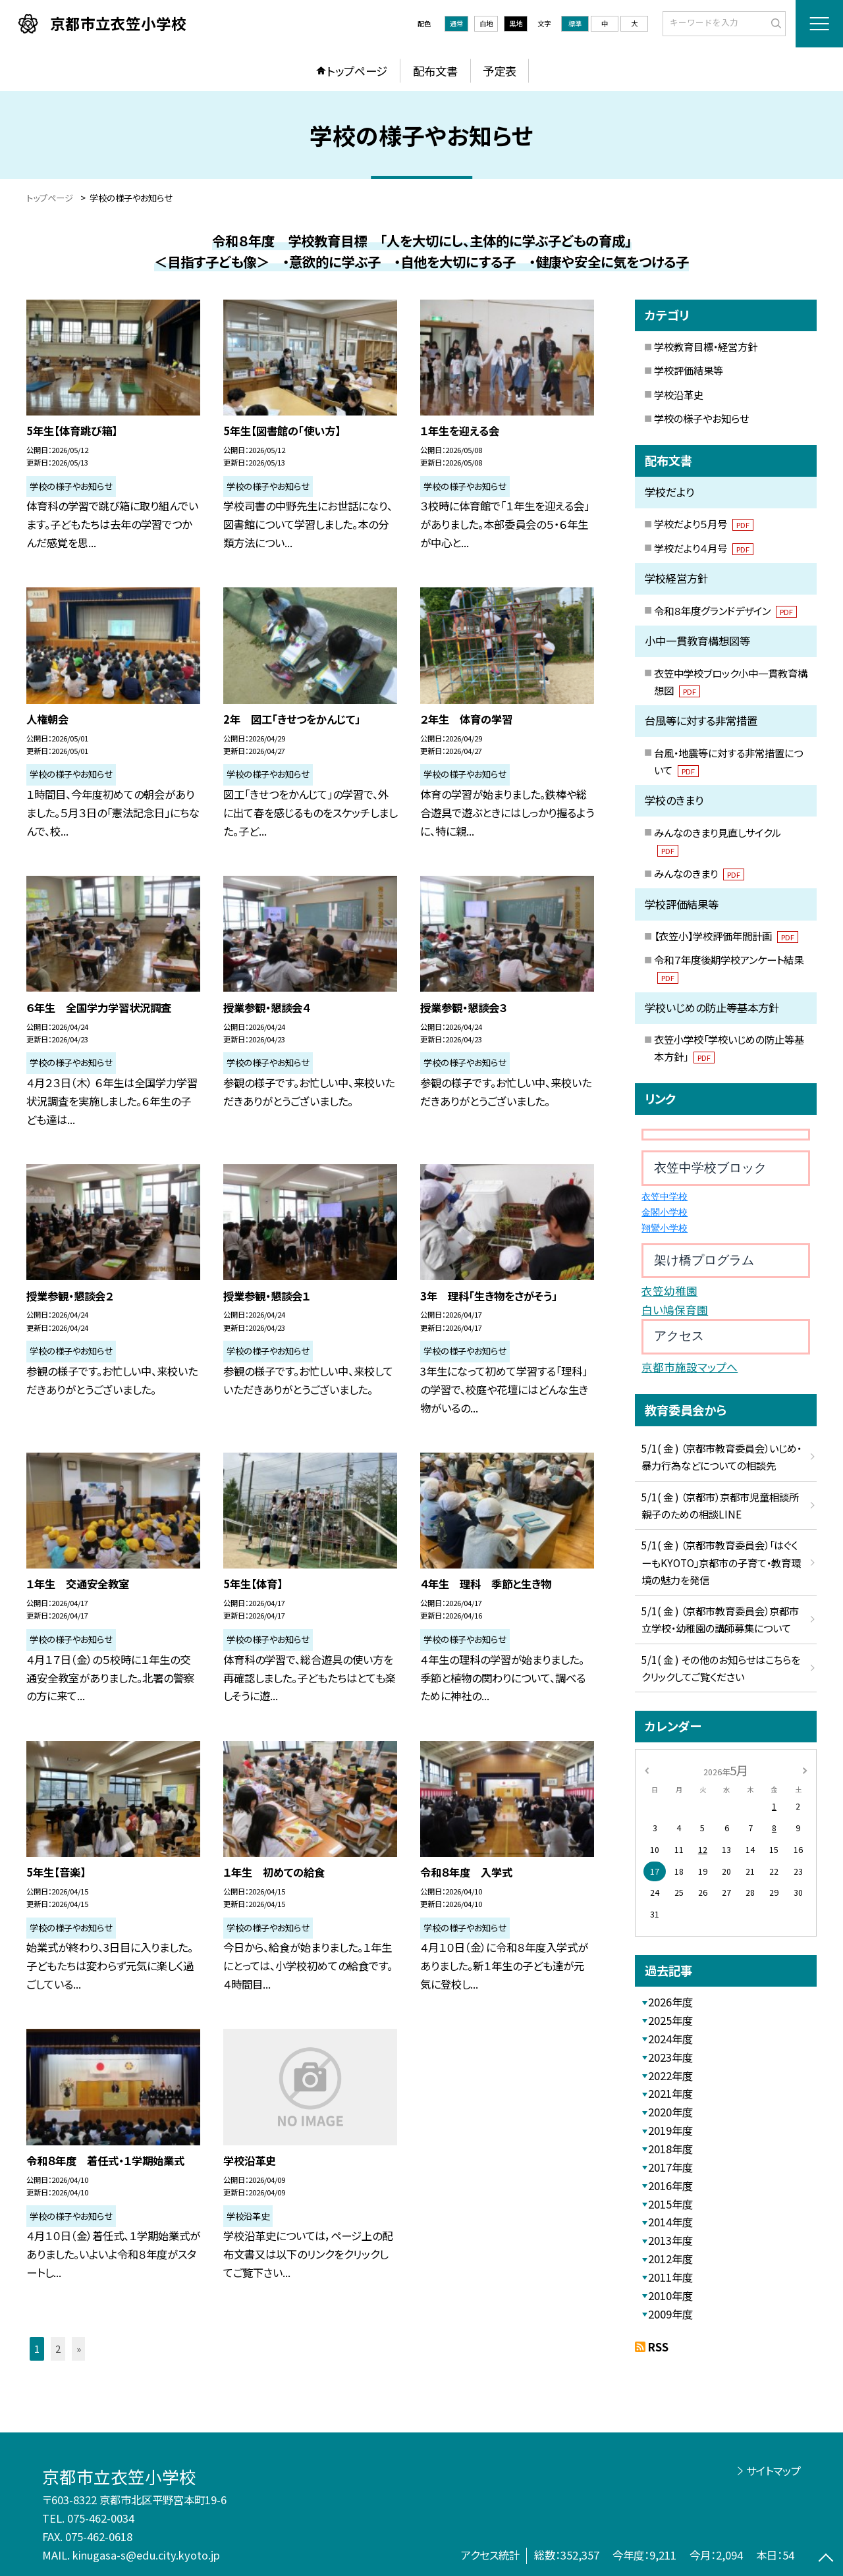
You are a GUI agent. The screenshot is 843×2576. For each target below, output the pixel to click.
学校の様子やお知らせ (701, 418)
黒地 (515, 23)
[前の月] (647, 1770)
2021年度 (670, 2093)
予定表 (499, 71)
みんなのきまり (699, 873)
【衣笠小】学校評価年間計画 (726, 935)
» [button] (78, 2348)
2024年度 (670, 2039)
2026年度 (670, 2002)
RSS (658, 2347)
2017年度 (670, 2167)
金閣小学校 (664, 1212)
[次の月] (805, 1770)
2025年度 (670, 2020)
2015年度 (670, 2204)
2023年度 (670, 2057)
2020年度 (670, 2112)
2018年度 (670, 2149)
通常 (456, 23)
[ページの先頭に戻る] (826, 2559)
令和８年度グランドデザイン (725, 610)
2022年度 (670, 2075)
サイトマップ (773, 2471)
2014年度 (670, 2222)
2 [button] (58, 2348)
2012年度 (670, 2259)
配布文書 (435, 71)
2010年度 (670, 2295)
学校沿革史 (678, 394)
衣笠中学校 (664, 1197)
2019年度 (670, 2130)
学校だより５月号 (703, 523)
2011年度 (670, 2277)
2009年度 (670, 2314)
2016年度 (670, 2185)
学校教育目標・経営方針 (705, 346)
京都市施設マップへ (689, 1367)
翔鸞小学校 (664, 1228)
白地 (486, 23)
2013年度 (670, 2240)
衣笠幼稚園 (669, 1291)
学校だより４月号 (703, 548)
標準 (575, 23)
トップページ (357, 71)
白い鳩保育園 (674, 1310)
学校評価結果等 (688, 370)
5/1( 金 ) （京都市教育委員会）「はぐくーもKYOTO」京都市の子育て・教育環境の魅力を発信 (721, 1562)
